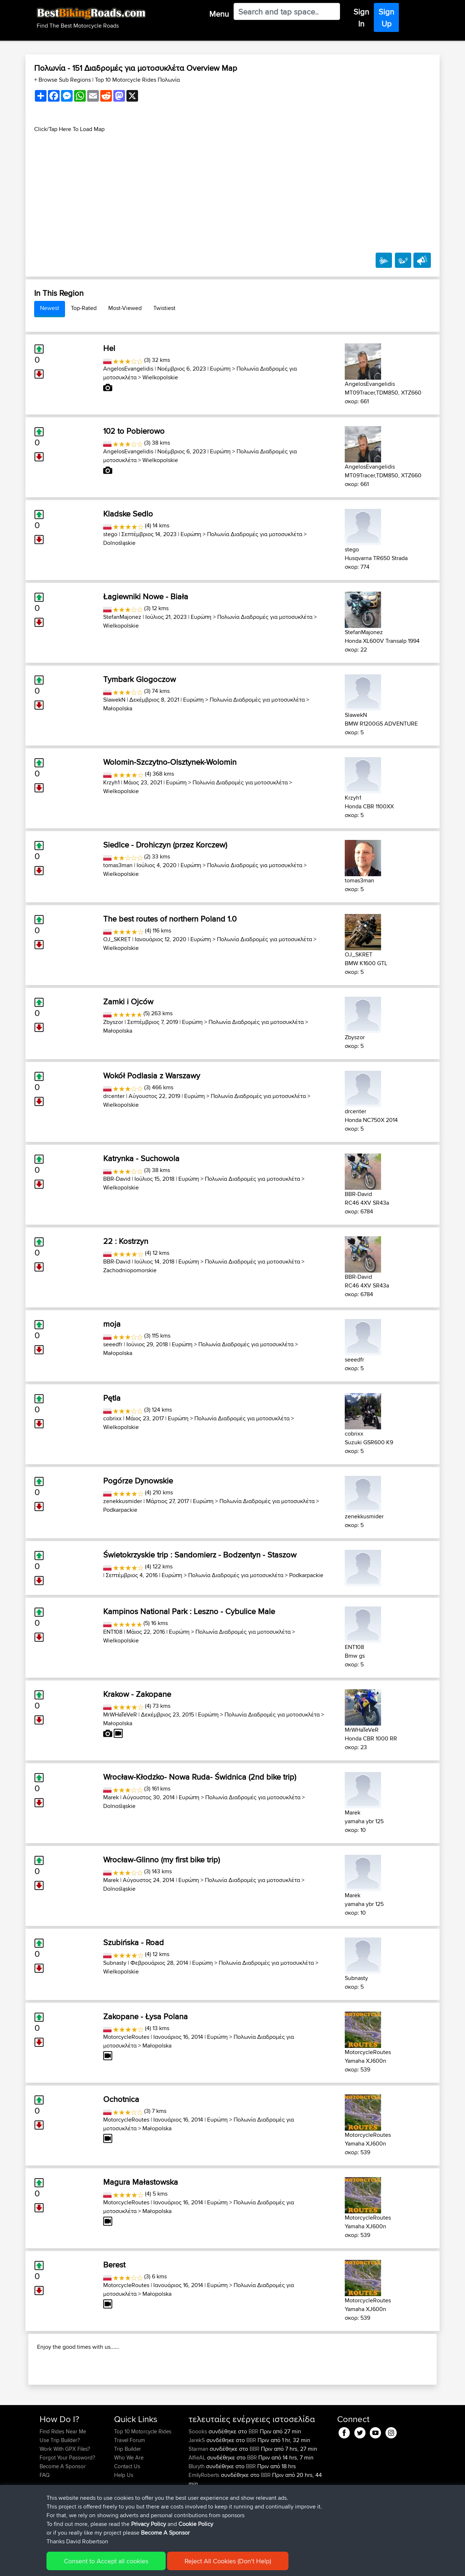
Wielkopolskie (160, 377)
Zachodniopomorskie (130, 1270)
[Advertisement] (232, 184)
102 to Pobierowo (134, 431)
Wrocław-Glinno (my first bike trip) (161, 1859)
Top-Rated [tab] (84, 308)
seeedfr (112, 1344)
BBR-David (116, 1179)
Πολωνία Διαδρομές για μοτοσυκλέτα (254, 534)
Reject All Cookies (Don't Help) (228, 2560)
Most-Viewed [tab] (125, 308)
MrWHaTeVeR (120, 1714)
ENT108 (112, 1632)
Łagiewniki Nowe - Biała (145, 596)
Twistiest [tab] (164, 308)
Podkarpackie (120, 1510)
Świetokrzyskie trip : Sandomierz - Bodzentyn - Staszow (199, 1554)
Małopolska (117, 708)
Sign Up (386, 17)
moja (112, 1324)
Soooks (199, 2478)
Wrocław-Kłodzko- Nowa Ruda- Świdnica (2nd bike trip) (199, 1777)
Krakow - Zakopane (137, 1694)
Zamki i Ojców (128, 1001)
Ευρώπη (220, 368)
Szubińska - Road (133, 1942)
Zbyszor (113, 1022)
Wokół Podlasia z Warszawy (151, 1075)
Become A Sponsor (165, 2532)
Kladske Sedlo (128, 513)
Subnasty (114, 1963)
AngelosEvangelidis (128, 368)
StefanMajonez (122, 617)
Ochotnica (121, 2099)
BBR (253, 2478)
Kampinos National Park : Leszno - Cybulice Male (189, 1611)
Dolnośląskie (119, 543)
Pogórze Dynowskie (138, 1480)
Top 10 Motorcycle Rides (142, 2478)
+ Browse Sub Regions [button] (63, 79)
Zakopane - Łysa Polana (145, 2016)
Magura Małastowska (140, 2182)
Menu (219, 14)
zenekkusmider (122, 1501)
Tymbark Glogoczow (139, 679)
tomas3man (118, 865)
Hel (109, 348)
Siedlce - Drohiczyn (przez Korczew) (165, 844)
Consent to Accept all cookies (106, 2560)
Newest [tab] (49, 308)
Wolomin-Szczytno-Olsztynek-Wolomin (169, 762)
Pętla (112, 1398)
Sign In (361, 17)
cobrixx (112, 1418)
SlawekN (114, 699)
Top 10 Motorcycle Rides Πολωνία (137, 79)
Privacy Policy (148, 2524)
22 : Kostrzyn (125, 1241)
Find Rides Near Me (63, 2478)
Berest (114, 2264)
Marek (111, 1797)
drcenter (114, 1096)
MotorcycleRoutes (126, 2037)
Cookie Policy (195, 2524)
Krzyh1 (111, 782)
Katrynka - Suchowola (141, 1158)
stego (110, 534)
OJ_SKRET (117, 939)
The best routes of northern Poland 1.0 (169, 918)
